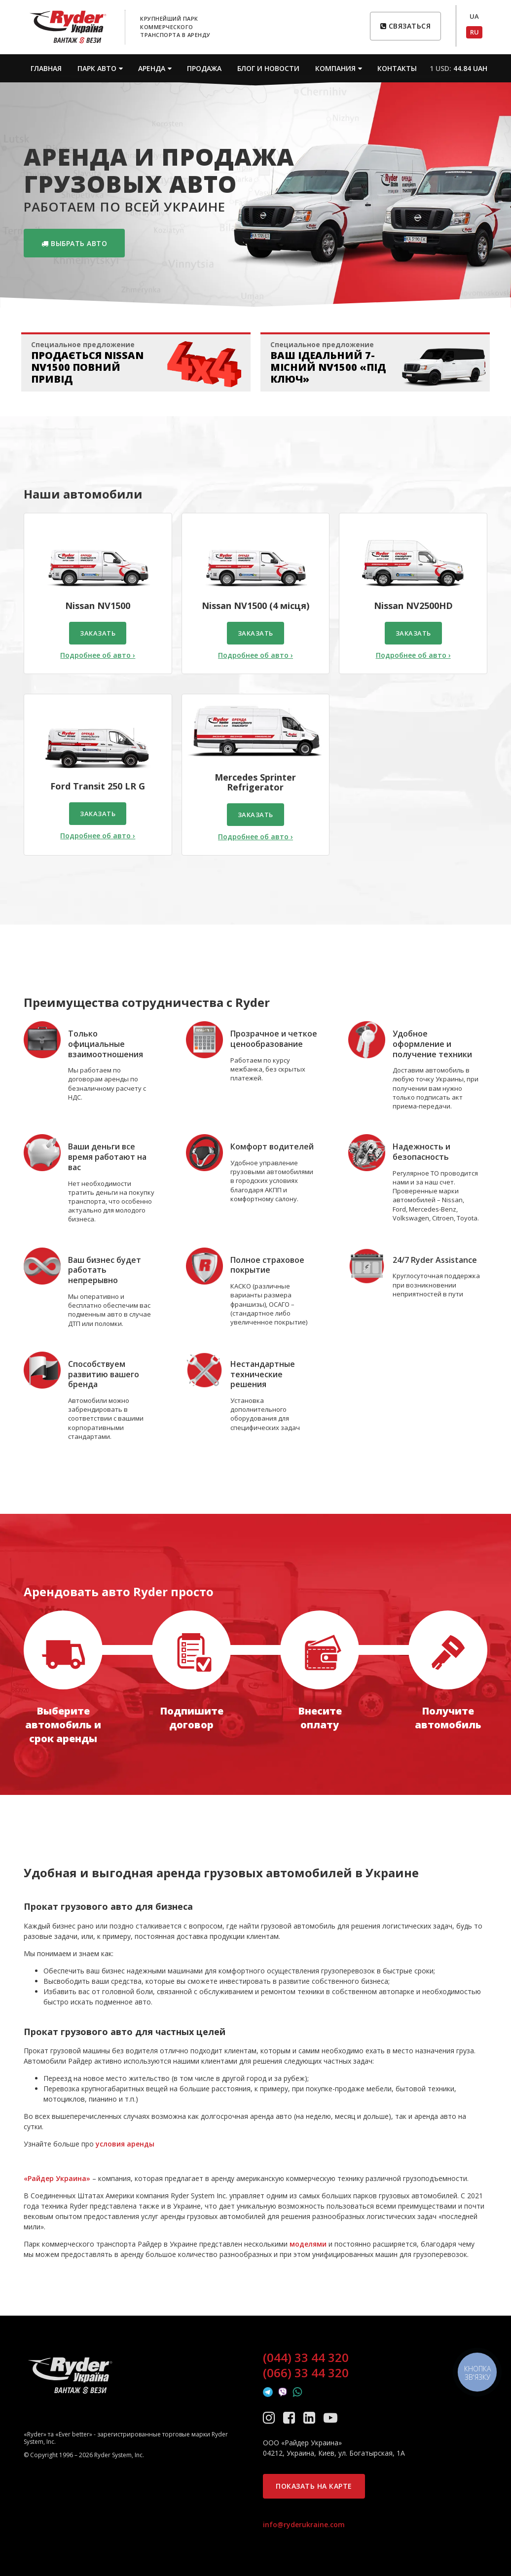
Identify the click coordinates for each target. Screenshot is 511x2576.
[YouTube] (330, 2417)
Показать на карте (314, 2486)
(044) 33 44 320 (306, 2357)
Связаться (405, 26)
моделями (308, 2244)
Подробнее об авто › (97, 655)
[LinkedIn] (311, 2417)
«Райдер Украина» (57, 2178)
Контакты (397, 68)
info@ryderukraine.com (304, 2524)
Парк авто (96, 68)
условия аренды (125, 2143)
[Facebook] (290, 2417)
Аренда (151, 68)
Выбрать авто (74, 243)
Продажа (204, 68)
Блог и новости (268, 68)
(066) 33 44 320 (306, 2372)
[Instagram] (270, 2417)
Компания (335, 68)
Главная (46, 68)
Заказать (97, 633)
